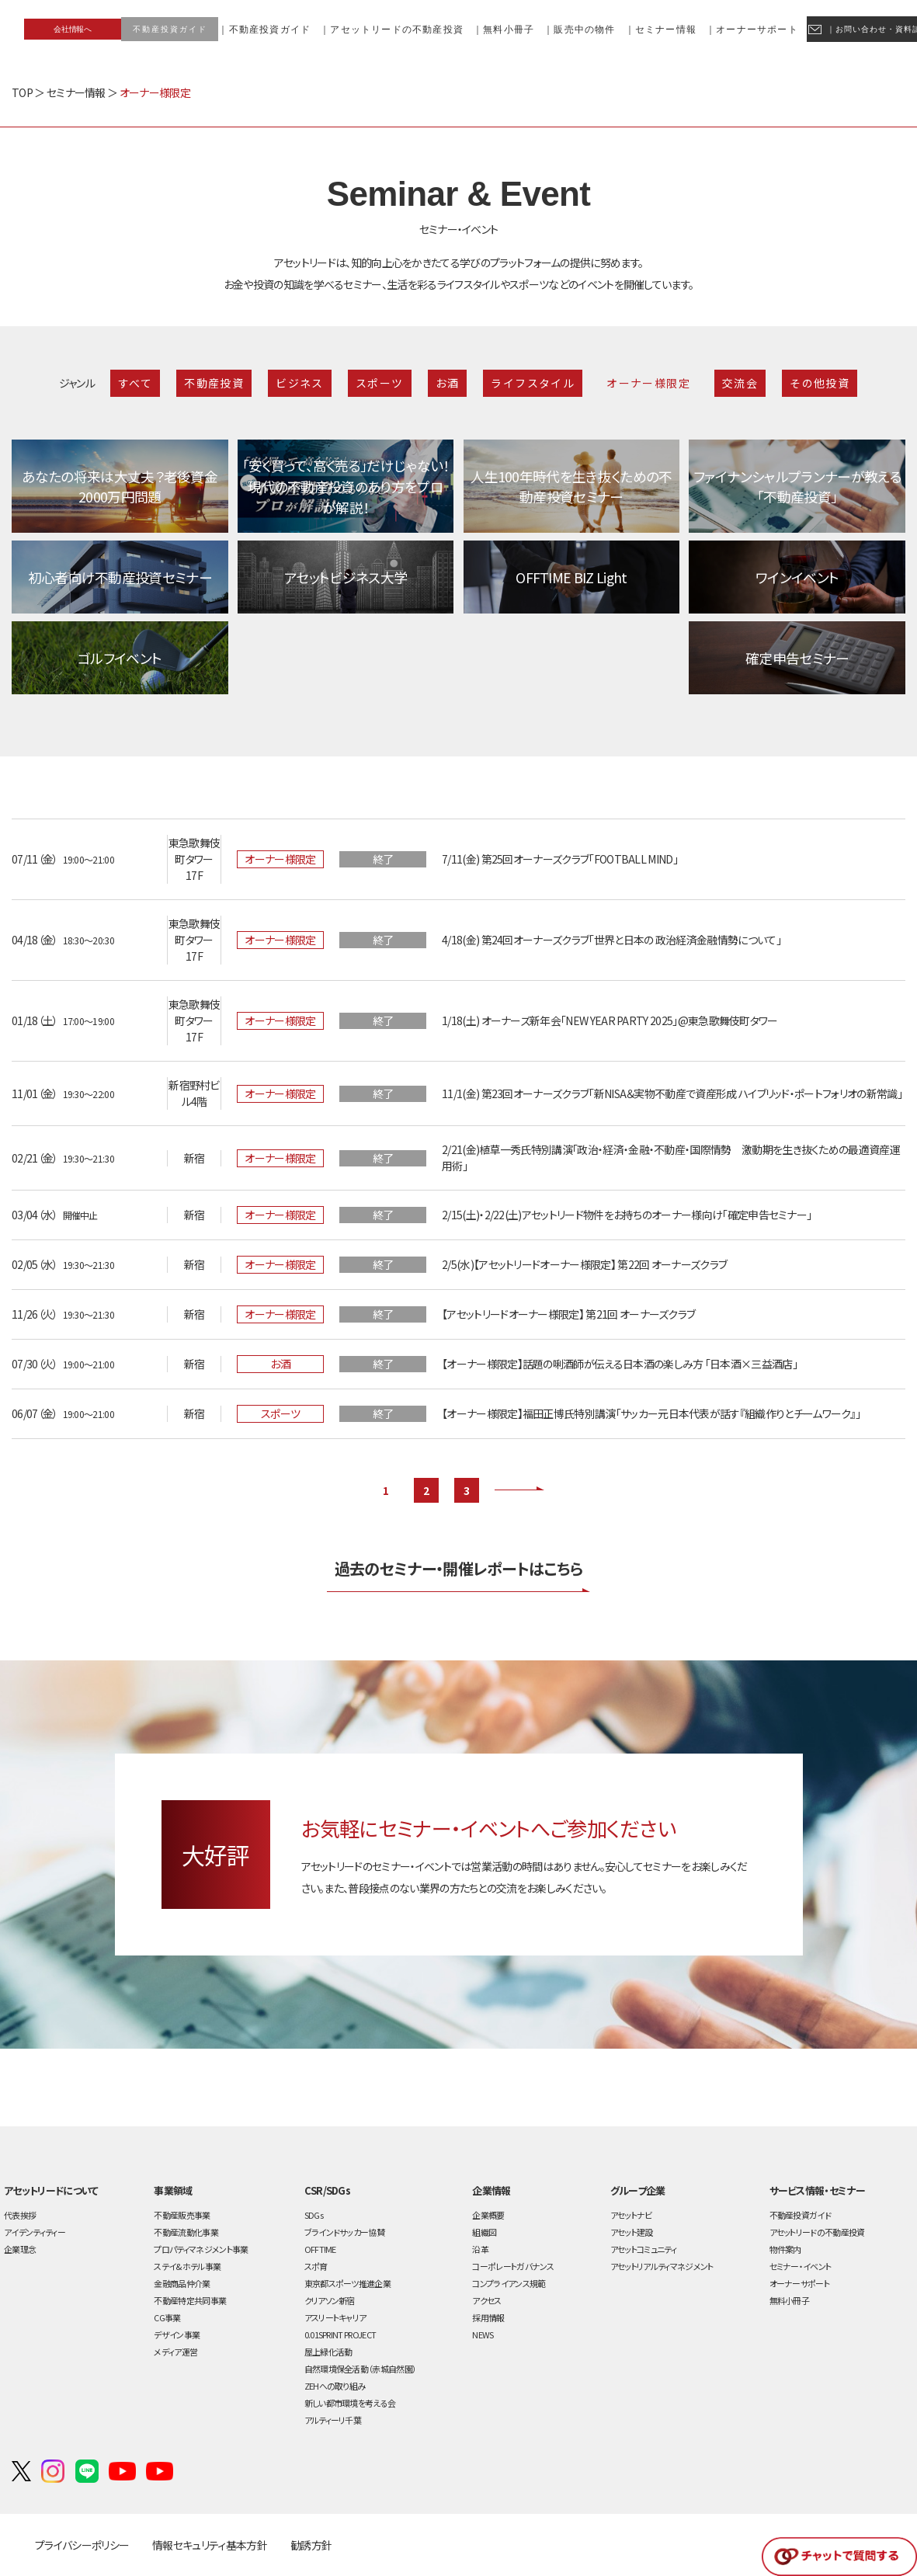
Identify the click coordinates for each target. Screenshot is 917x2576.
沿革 (480, 2249)
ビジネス (300, 383)
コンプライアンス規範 (508, 2283)
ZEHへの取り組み (335, 2386)
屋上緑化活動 (328, 2351)
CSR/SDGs (327, 2190)
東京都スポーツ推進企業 (347, 2283)
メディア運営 (175, 2351)
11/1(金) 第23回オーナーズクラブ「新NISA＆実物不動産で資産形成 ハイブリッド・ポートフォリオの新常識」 (672, 1093)
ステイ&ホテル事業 (187, 2266)
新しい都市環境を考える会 (350, 2403)
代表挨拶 (20, 2215)
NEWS (482, 2334)
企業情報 (491, 2190)
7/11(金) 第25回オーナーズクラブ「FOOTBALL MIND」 (560, 859)
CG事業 (167, 2317)
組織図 (484, 2232)
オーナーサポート (799, 2283)
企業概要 (488, 2215)
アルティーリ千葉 (333, 2420)
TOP (22, 92)
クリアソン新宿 (329, 2300)
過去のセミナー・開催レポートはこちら (459, 1568)
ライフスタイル (533, 383)
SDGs (313, 2215)
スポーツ (380, 383)
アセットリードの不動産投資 (817, 2232)
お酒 (448, 383)
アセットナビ (631, 2215)
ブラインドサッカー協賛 (344, 2232)
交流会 (740, 383)
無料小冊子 (789, 2300)
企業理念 (20, 2249)
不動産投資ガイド (800, 2215)
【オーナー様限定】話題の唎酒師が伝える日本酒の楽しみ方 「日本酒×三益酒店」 (619, 1363)
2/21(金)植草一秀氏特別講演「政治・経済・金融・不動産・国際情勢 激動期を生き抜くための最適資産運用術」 (671, 1157)
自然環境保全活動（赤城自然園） (360, 2368)
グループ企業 (637, 2190)
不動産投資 (214, 383)
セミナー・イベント (800, 2266)
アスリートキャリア (335, 2317)
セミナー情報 (76, 92)
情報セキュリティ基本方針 (209, 2545)
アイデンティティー (34, 2232)
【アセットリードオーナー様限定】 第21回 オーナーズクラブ (568, 1314)
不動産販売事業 (182, 2215)
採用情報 (488, 2317)
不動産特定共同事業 (190, 2300)
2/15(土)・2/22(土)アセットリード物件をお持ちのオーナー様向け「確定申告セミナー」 (626, 1214)
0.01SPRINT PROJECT (340, 2334)
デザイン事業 (177, 2334)
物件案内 (785, 2249)
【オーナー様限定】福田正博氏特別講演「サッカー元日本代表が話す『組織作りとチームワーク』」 (651, 1413)
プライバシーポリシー (82, 2545)
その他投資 (819, 383)
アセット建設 (631, 2232)
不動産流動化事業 (186, 2232)
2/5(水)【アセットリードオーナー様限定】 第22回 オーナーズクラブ (584, 1264)
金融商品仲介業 (182, 2283)
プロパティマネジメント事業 (201, 2249)
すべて (135, 383)
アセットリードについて (51, 2190)
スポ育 (316, 2266)
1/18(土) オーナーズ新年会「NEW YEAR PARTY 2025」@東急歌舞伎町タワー (610, 1020)
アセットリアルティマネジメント (662, 2266)
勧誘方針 (311, 2545)
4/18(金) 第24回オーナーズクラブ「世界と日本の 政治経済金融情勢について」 (611, 939)
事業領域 (173, 2190)
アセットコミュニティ (643, 2249)
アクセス (486, 2300)
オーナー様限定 (648, 383)
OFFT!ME (320, 2249)
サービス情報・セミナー (817, 2190)
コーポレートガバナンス (513, 2266)
